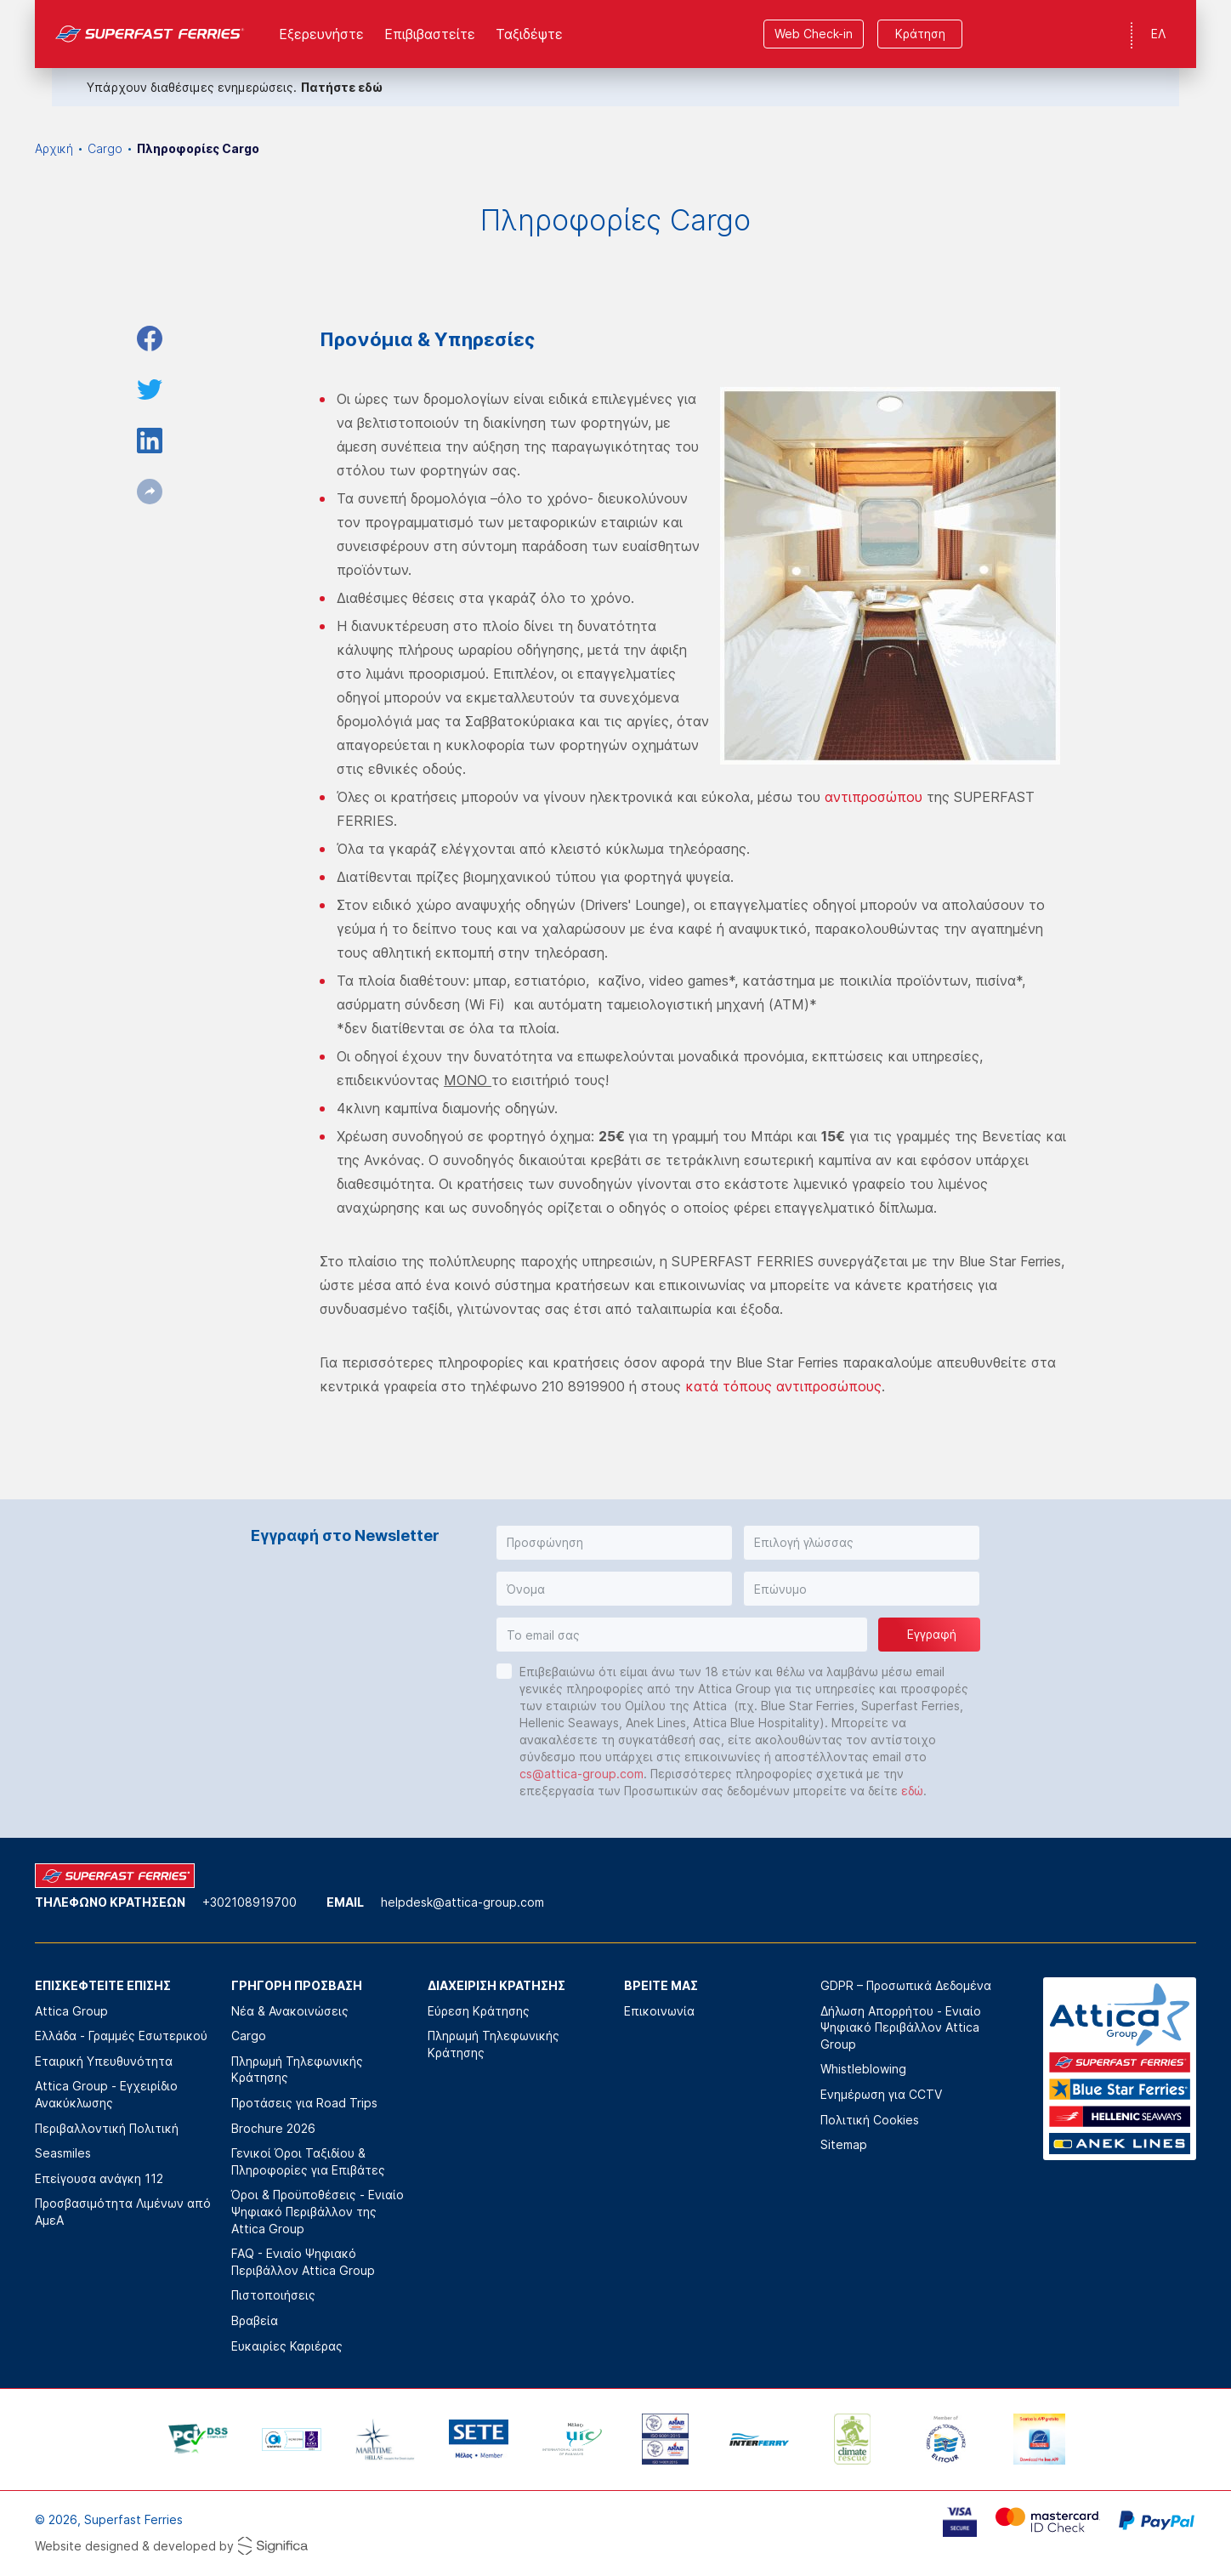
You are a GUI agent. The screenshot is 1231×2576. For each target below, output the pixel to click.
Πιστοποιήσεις (273, 2295)
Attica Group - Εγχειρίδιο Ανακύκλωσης (106, 2094)
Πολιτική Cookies (869, 2120)
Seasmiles (63, 2153)
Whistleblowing (863, 2068)
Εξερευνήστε (321, 34)
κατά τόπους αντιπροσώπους (783, 1386)
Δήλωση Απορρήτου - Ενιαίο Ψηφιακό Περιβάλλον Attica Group (900, 2027)
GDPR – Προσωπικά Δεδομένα (905, 1985)
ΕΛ (1158, 33)
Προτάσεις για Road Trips (304, 2102)
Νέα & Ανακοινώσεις (290, 2011)
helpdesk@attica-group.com (462, 1902)
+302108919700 (249, 1902)
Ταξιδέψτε (529, 34)
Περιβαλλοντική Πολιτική (107, 2128)
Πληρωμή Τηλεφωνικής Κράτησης (297, 2069)
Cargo (105, 148)
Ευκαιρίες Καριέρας (287, 2346)
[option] (198, 2439)
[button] (614, 1543)
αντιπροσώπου (873, 796)
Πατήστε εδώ (342, 87)
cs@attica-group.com (581, 1773)
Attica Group (71, 2011)
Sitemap (843, 2144)
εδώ (912, 1790)
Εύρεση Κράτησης (479, 2011)
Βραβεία (254, 2320)
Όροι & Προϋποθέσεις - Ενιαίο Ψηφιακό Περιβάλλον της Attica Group (317, 2211)
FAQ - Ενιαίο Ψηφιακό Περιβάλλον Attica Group (303, 2261)
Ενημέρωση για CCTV (881, 2094)
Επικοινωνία (659, 2011)
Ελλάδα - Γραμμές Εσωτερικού (121, 2035)
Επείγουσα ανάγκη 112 (99, 2178)
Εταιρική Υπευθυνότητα (104, 2061)
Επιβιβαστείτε (429, 34)
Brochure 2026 (273, 2128)
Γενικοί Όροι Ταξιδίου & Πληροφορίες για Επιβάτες (308, 2161)
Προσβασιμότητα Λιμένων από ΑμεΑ (123, 2211)
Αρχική (54, 148)
